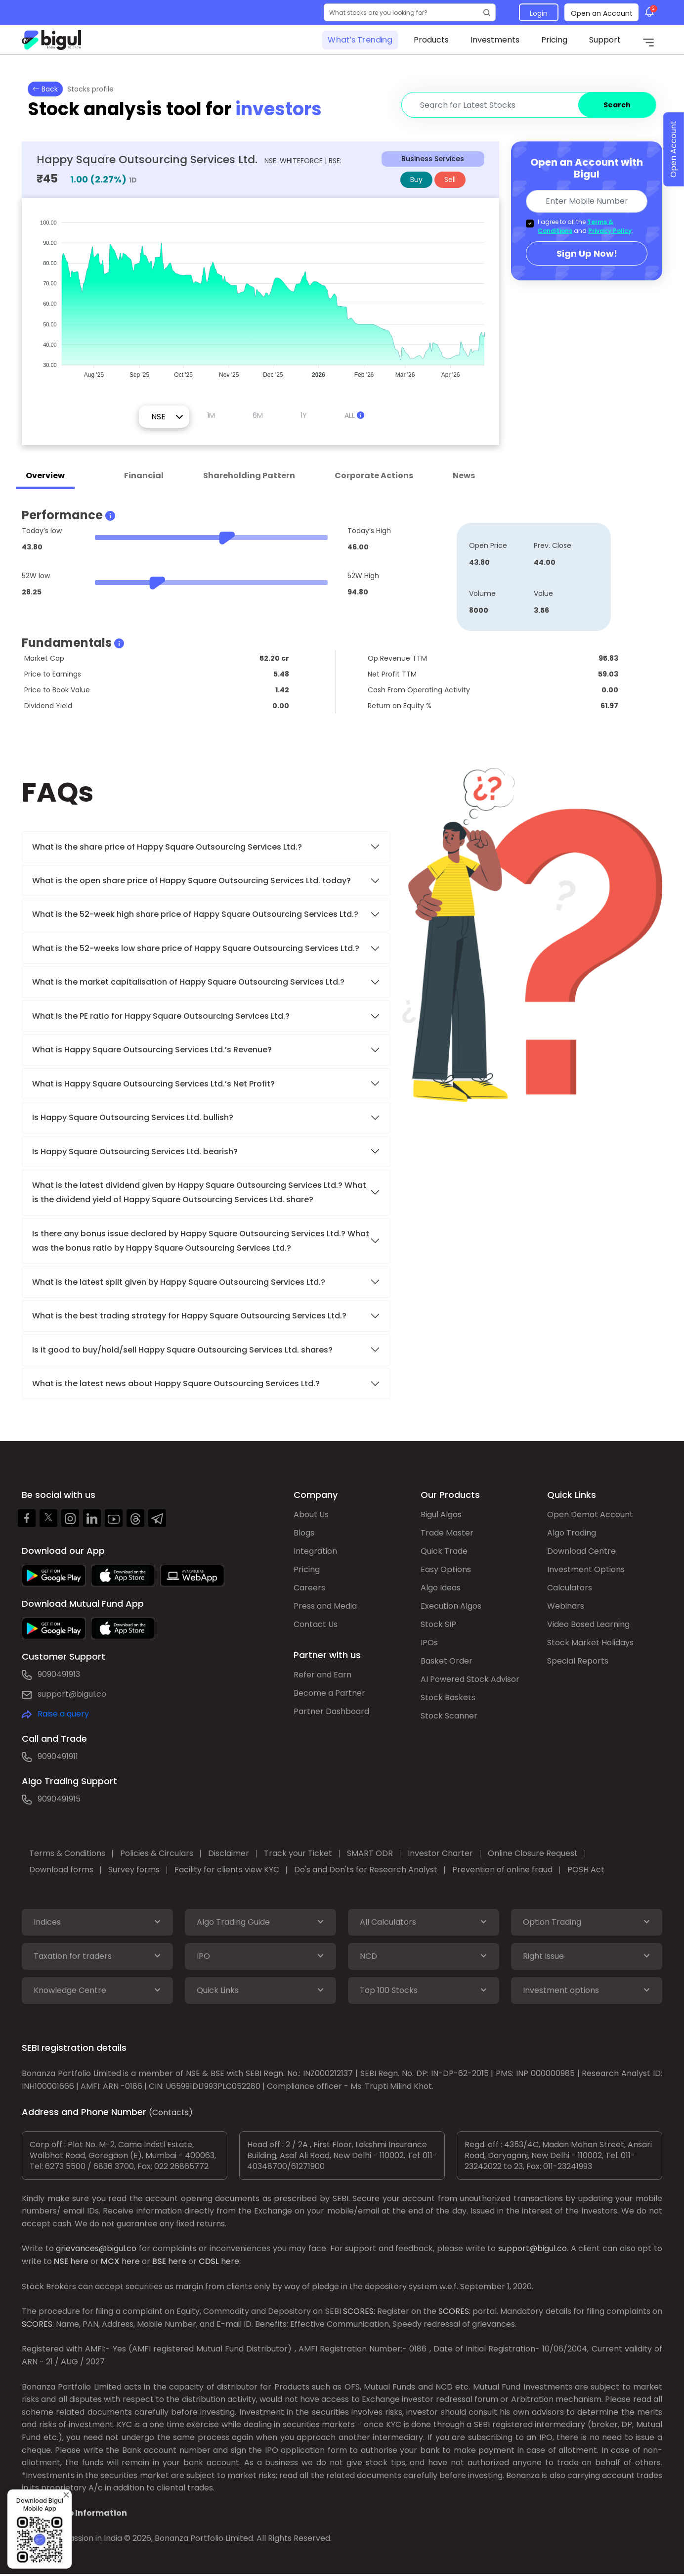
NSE (61, 2261)
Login (539, 13)
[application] (260, 294)
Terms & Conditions (67, 1853)
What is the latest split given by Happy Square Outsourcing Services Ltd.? (179, 1282)
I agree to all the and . (585, 226)
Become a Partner (329, 1693)
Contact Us (316, 1624)
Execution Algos (451, 1606)
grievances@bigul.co (96, 2248)
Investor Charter (440, 1853)
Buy (416, 179)
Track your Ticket (298, 1853)
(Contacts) (171, 2112)
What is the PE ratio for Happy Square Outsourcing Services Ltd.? (161, 1016)
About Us (311, 1514)
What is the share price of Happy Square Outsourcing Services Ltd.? (168, 847)
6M (258, 415)
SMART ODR (370, 1853)
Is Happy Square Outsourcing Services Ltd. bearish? (135, 1151)
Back (45, 89)
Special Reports (577, 1661)
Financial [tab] (144, 475)
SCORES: (359, 2311)
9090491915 (59, 1799)
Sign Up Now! (586, 253)
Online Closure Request (533, 1853)
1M (211, 415)
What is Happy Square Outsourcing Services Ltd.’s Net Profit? (153, 1083)
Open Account (673, 149)
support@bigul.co (72, 1694)
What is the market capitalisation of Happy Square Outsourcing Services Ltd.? (188, 982)
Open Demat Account (590, 1514)
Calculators (569, 1587)
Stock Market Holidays (590, 1642)
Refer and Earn (322, 1674)
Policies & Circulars (156, 1853)
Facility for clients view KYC (226, 1869)
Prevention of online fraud (502, 1869)
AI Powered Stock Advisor (470, 1679)
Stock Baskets (448, 1697)
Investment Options (586, 1569)
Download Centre (581, 1551)
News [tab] (464, 475)
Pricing (554, 39)
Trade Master (447, 1532)
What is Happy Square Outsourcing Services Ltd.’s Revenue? (152, 1049)
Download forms (61, 1869)
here (79, 2261)
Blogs (304, 1532)
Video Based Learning (588, 1624)
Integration (315, 1551)
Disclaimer (228, 1853)
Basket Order (446, 1661)
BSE (159, 2261)
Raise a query (63, 1713)
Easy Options (446, 1569)
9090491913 (59, 1674)
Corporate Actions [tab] (374, 475)
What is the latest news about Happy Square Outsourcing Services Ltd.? (177, 1383)
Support (605, 39)
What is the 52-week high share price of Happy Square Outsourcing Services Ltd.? (195, 914)
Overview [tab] (45, 475)
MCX (110, 2261)
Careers (309, 1587)
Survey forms (134, 1869)
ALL (354, 415)
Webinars (565, 1606)
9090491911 (58, 1756)
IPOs (429, 1642)
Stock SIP (438, 1624)
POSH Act (585, 1869)
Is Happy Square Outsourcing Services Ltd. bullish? (132, 1117)
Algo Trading (571, 1532)
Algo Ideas (441, 1587)
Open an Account (602, 13)
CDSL (209, 2261)
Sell (450, 179)
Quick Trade (444, 1551)
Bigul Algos (441, 1514)
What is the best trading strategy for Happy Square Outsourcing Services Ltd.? (190, 1315)
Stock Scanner (449, 1715)
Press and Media (325, 1606)
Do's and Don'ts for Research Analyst (365, 1869)
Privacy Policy (610, 230)
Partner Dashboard (331, 1711)
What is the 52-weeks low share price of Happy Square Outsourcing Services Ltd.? (195, 948)
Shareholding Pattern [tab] (249, 475)
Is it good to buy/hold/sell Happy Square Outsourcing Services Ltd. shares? (182, 1350)
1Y (303, 415)
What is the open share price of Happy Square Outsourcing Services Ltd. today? (192, 880)
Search (617, 105)
